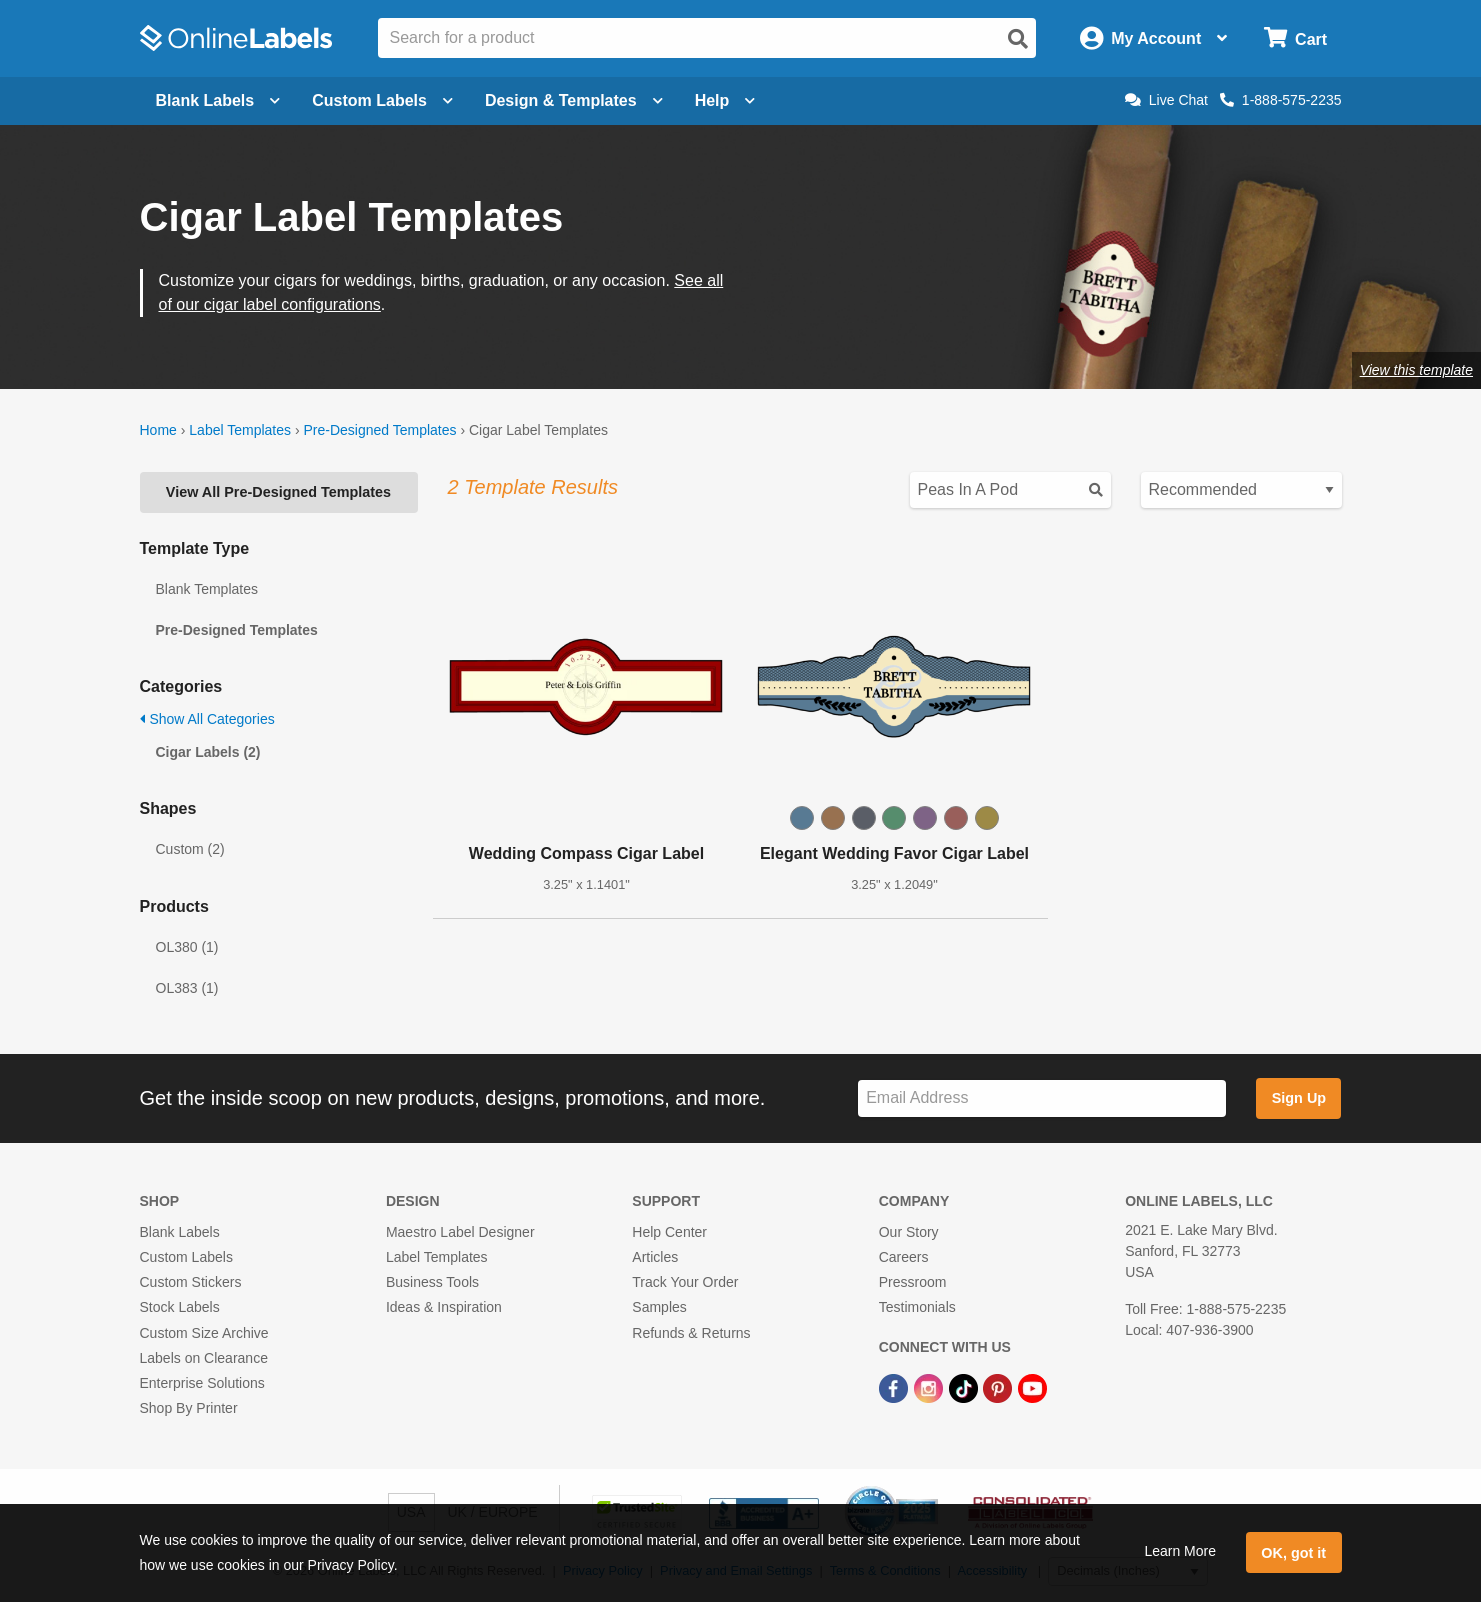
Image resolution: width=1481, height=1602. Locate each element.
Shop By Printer (189, 1408)
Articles (655, 1257)
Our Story (909, 1232)
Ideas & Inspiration (444, 1307)
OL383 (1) (187, 988)
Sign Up (1299, 1098)
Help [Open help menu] (725, 100)
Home (158, 430)
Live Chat (1166, 100)
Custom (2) (190, 849)
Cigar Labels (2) (208, 752)
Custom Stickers (191, 1282)
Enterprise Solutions (202, 1383)
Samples (659, 1307)
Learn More (1180, 1551)
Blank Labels (180, 1232)
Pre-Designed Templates (379, 430)
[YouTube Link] (1032, 1387)
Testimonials (917, 1307)
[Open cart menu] (1295, 38)
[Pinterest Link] (999, 1387)
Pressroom (913, 1282)
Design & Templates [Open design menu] (574, 100)
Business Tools (432, 1282)
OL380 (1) (187, 947)
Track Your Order (685, 1282)
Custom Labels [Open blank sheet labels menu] (382, 100)
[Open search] (1018, 39)
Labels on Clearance (204, 1358)
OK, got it (1293, 1553)
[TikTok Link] (965, 1387)
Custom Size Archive (204, 1333)
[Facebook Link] (895, 1387)
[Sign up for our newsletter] (1042, 1098)
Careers (904, 1257)
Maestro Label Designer (460, 1232)
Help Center (669, 1232)
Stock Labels (180, 1307)
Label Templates (240, 430)
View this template (1416, 370)
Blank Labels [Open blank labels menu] (218, 100)
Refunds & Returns (691, 1333)
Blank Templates (207, 589)
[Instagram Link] (930, 1387)
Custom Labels (186, 1257)
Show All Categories (207, 719)
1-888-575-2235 (1281, 100)
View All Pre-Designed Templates (278, 492)
